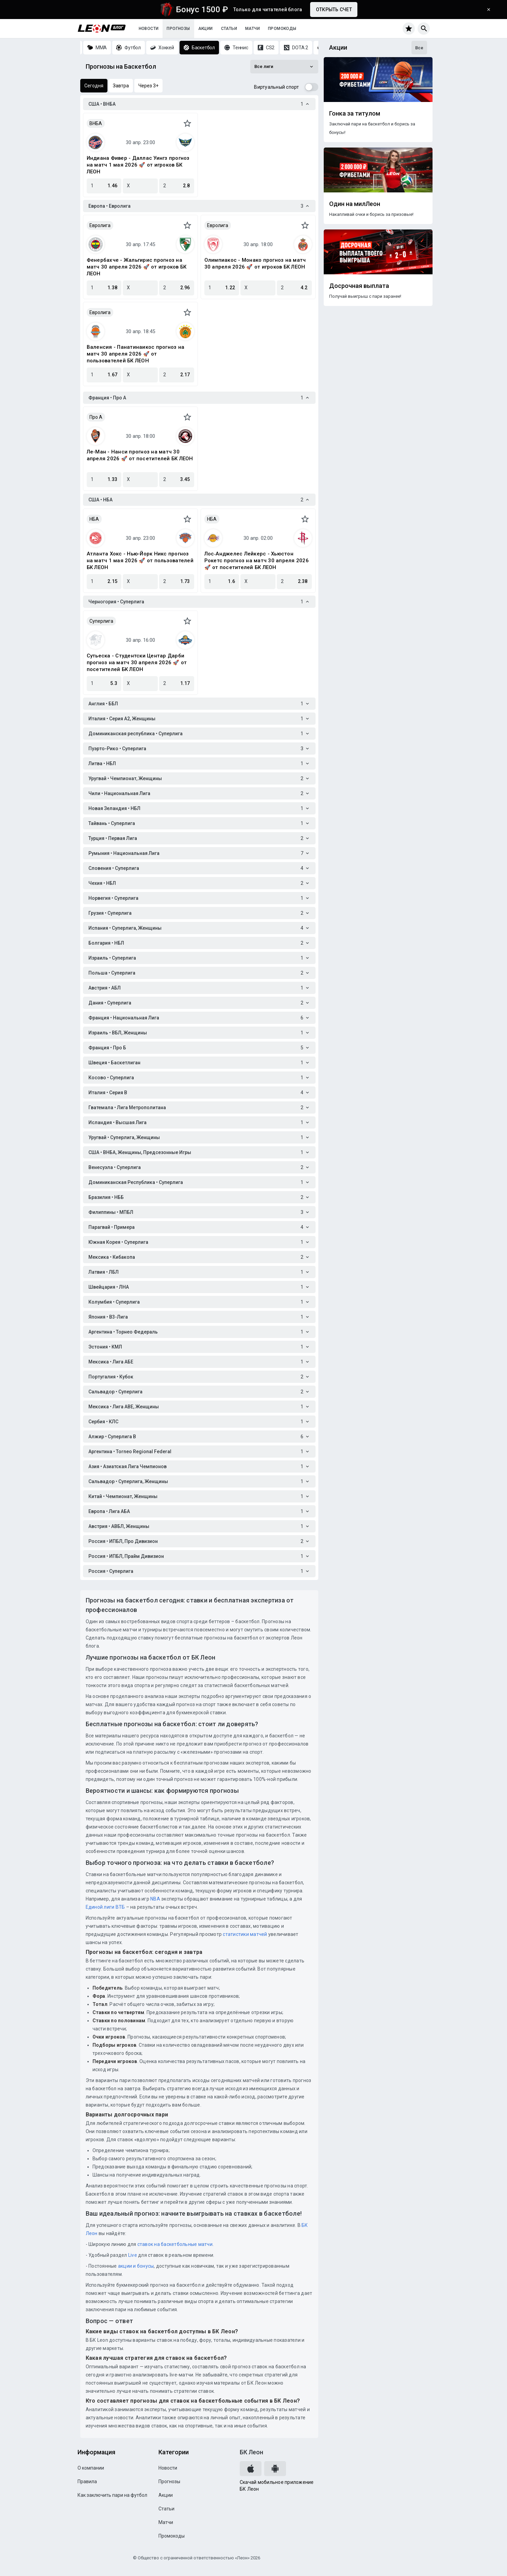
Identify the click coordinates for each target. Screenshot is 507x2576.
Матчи (252, 28)
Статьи (229, 28)
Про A (95, 417)
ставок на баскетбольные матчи (174, 2244)
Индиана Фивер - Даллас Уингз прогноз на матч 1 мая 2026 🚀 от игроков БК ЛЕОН (138, 165)
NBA (155, 1899)
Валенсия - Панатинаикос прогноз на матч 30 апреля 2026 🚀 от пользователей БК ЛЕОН (136, 354)
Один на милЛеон (354, 204)
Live (132, 2255)
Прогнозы (178, 28)
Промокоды (282, 28)
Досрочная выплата (359, 285)
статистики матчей (244, 1934)
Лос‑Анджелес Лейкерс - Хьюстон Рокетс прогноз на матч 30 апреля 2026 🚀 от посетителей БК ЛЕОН (256, 560)
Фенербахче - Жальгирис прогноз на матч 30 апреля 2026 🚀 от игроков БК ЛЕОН (137, 267)
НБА (94, 519)
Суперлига (101, 621)
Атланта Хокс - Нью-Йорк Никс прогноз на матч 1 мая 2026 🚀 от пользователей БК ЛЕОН (140, 560)
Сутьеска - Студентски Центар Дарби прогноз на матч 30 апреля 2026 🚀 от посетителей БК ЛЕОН (137, 662)
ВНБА (95, 123)
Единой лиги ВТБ (105, 1907)
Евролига (100, 225)
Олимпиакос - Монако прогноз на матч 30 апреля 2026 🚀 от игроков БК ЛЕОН (255, 263)
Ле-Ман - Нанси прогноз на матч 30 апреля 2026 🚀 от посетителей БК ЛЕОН (140, 455)
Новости (149, 28)
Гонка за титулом (354, 113)
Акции (205, 28)
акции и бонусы (135, 2266)
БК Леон (251, 2452)
